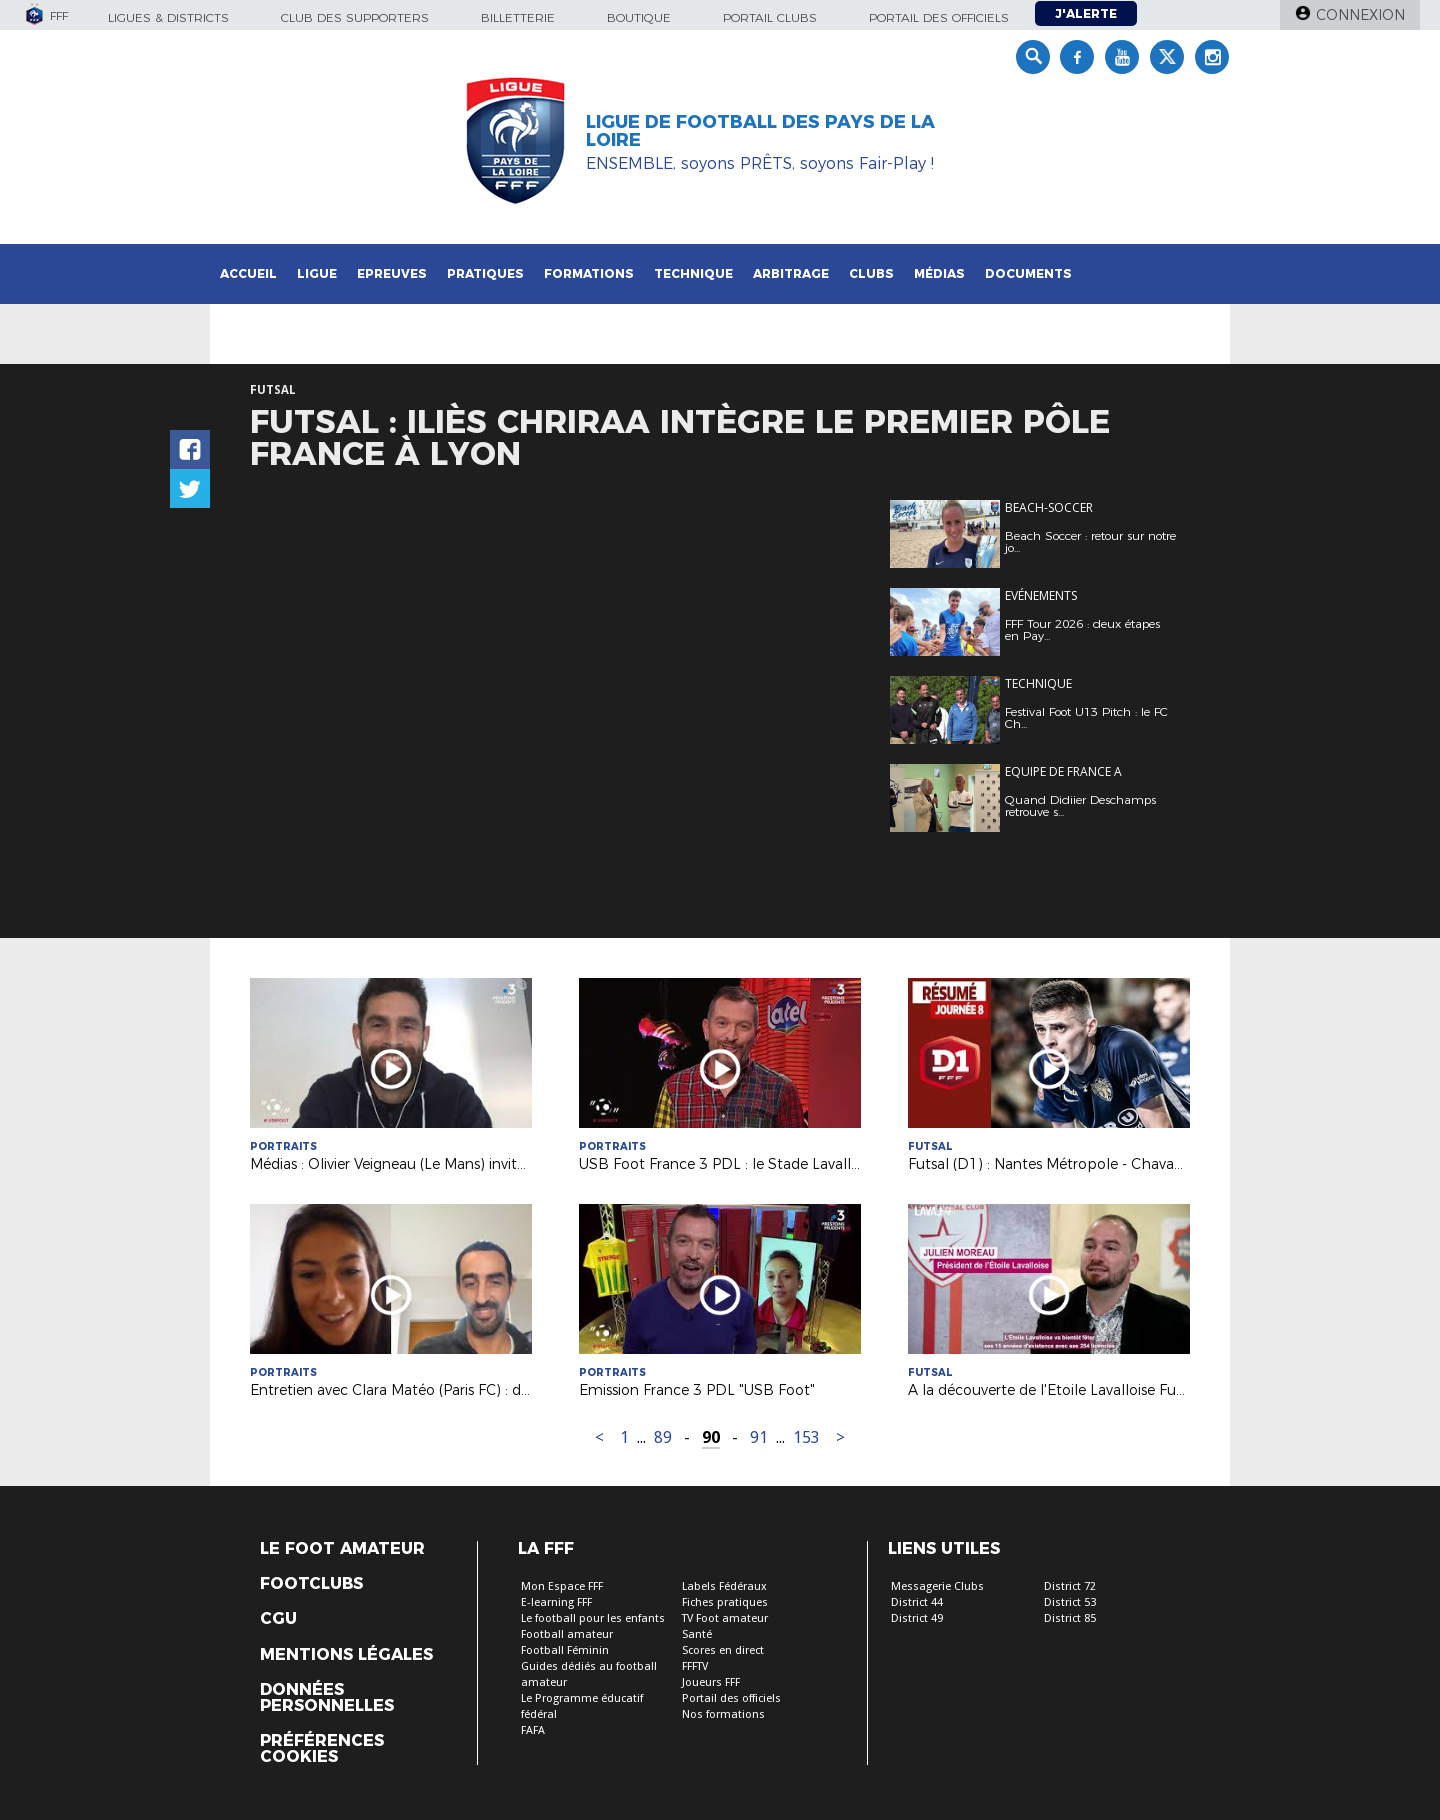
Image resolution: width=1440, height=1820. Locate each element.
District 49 (917, 1618)
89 (663, 1437)
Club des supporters (355, 17)
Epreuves (392, 273)
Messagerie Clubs (937, 1586)
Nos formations (723, 1714)
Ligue (317, 273)
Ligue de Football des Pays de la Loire (760, 131)
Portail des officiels (939, 17)
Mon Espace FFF (562, 1586)
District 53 (1070, 1602)
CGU (278, 1619)
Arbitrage (791, 273)
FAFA (533, 1730)
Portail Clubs (770, 17)
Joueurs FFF (711, 1682)
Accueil (248, 273)
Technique (693, 273)
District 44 (917, 1602)
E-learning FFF (556, 1602)
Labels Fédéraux (724, 1586)
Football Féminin (565, 1650)
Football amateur (567, 1634)
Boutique (639, 17)
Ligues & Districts (168, 17)
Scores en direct (723, 1650)
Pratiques (485, 273)
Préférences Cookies (322, 1749)
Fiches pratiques (725, 1602)
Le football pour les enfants (593, 1618)
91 (759, 1437)
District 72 (1070, 1586)
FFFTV (695, 1666)
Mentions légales (346, 1655)
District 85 (1070, 1618)
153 (806, 1437)
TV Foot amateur (725, 1618)
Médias (939, 273)
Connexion (1360, 15)
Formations (589, 273)
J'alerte (1086, 13)
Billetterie (518, 17)
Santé (697, 1634)
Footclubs (311, 1584)
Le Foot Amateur (342, 1549)
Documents (1028, 273)
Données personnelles (327, 1698)
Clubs (871, 273)
